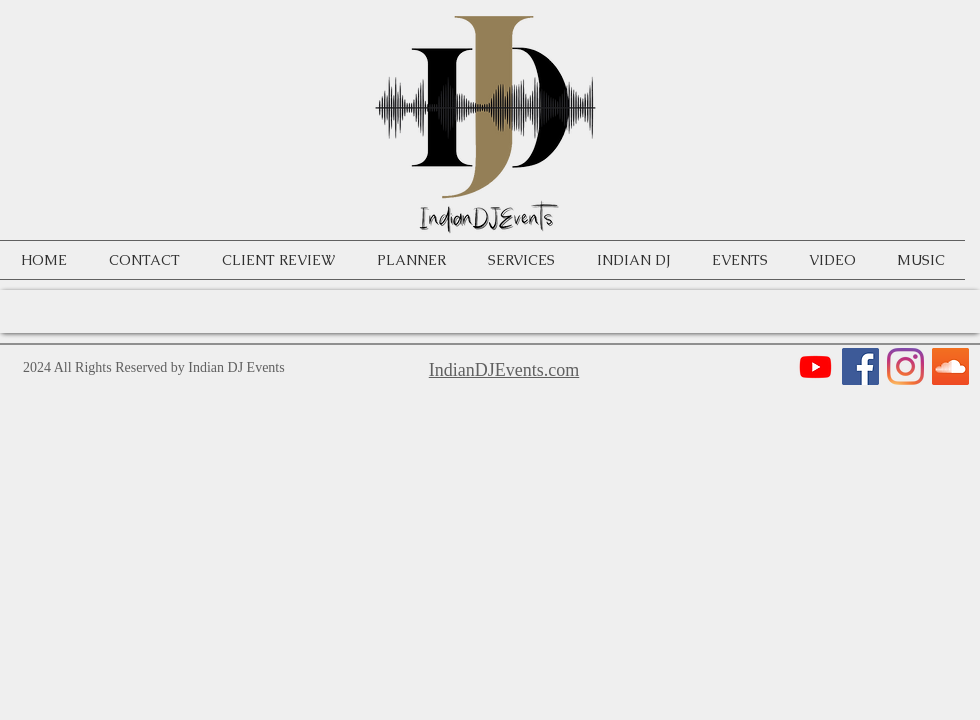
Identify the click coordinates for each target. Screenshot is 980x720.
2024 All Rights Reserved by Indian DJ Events (154, 367)
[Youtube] (815, 366)
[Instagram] (905, 366)
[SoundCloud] (950, 366)
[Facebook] (860, 366)
